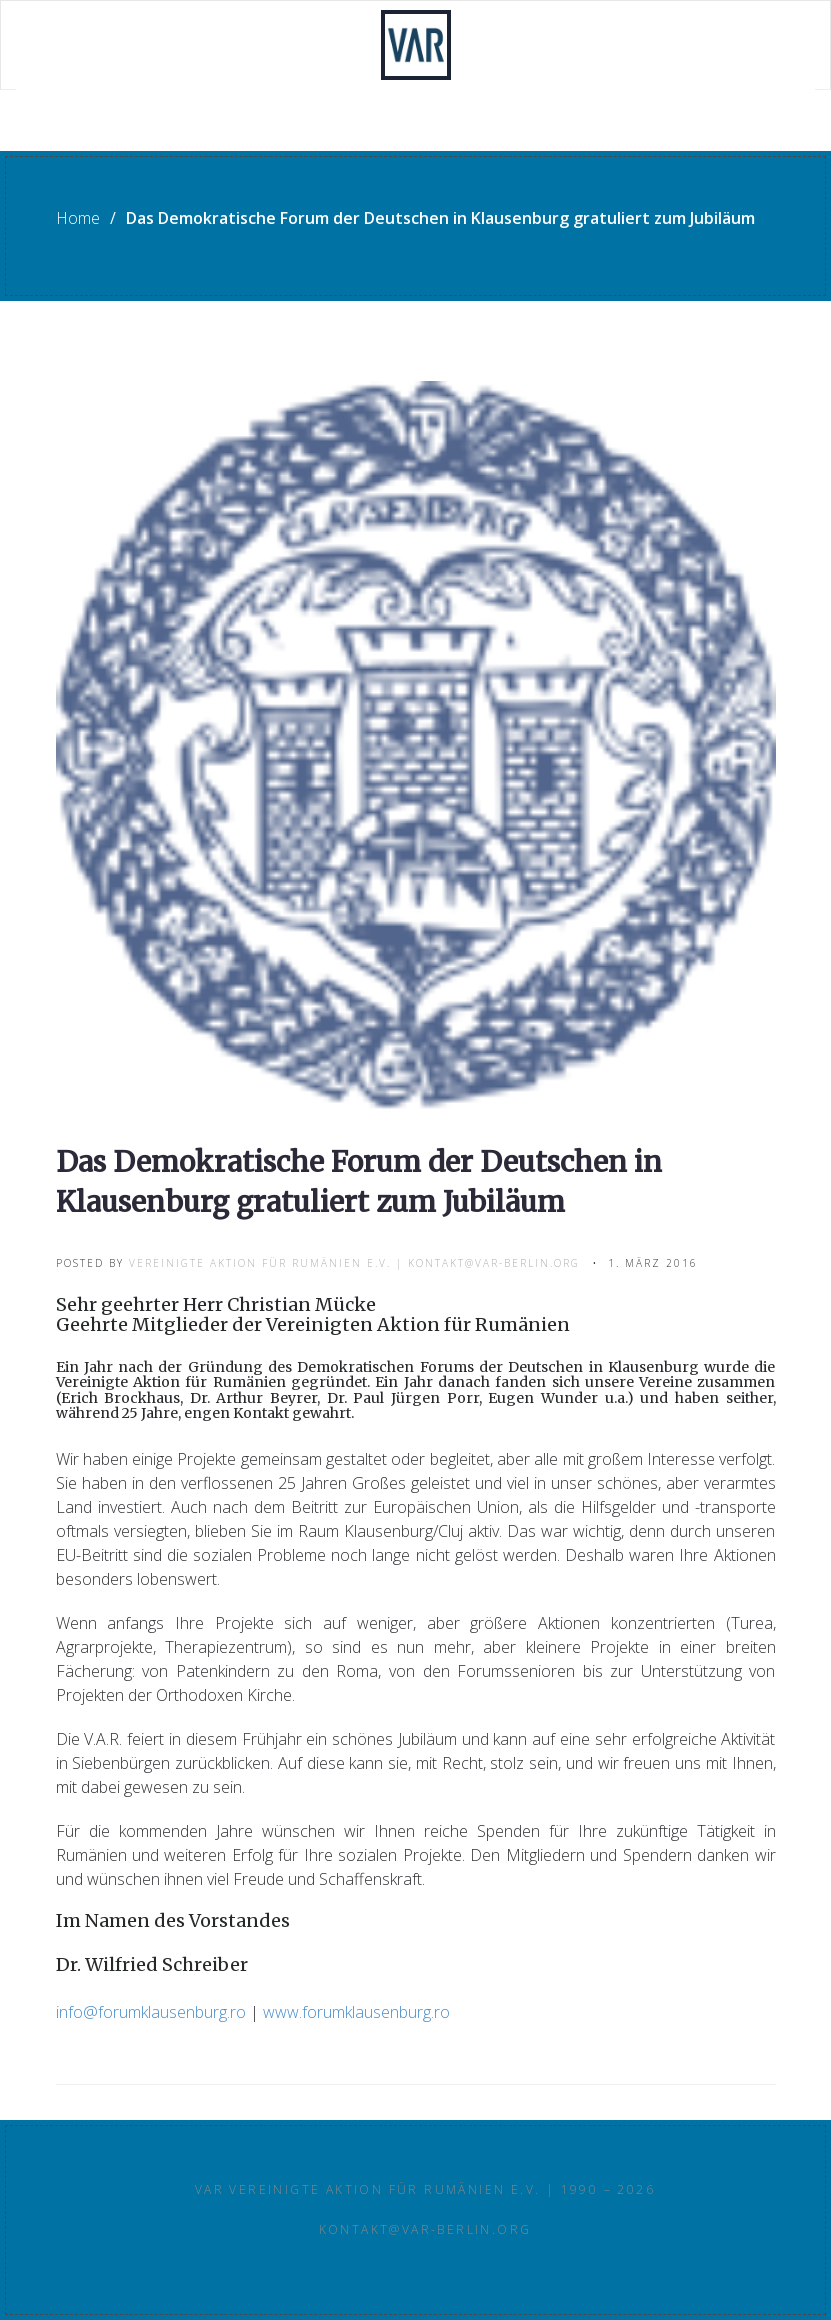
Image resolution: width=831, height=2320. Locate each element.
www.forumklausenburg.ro (356, 2012)
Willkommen (99, 46)
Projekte (224, 46)
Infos (510, 46)
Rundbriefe (97, 126)
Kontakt (711, 46)
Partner (604, 46)
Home (78, 218)
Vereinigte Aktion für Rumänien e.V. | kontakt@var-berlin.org (354, 1263)
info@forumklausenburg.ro (151, 2012)
